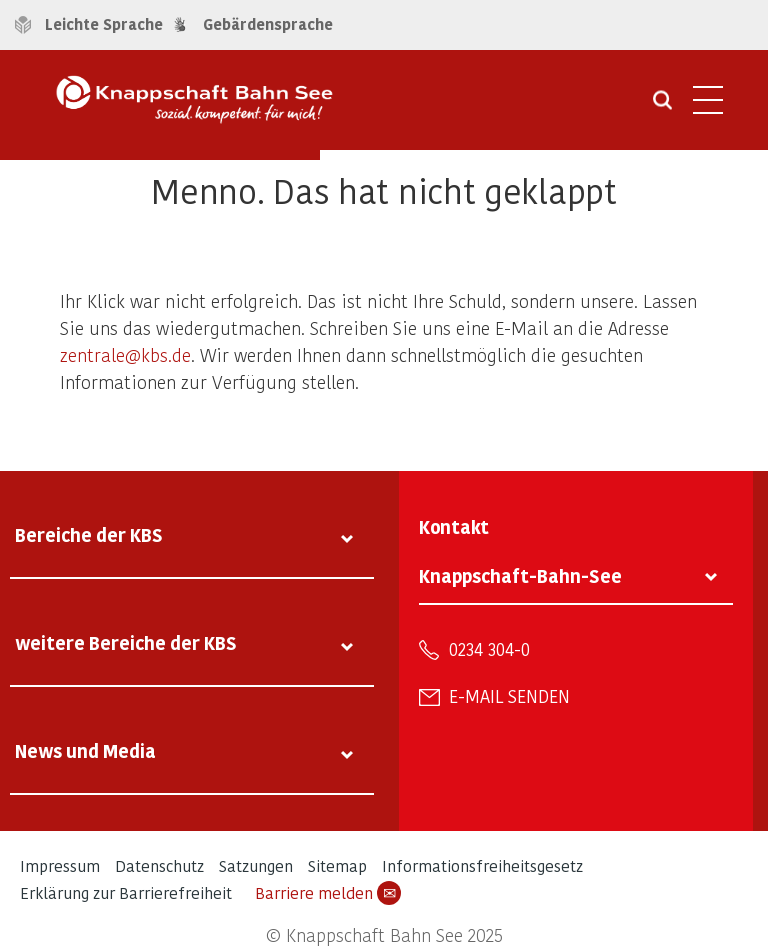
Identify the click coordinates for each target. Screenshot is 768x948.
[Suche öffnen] (662, 107)
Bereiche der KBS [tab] (89, 534)
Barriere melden (328, 893)
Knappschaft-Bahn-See (520, 575)
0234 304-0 (489, 649)
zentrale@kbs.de (125, 354)
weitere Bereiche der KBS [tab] (126, 642)
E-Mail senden (509, 696)
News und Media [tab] (85, 750)
